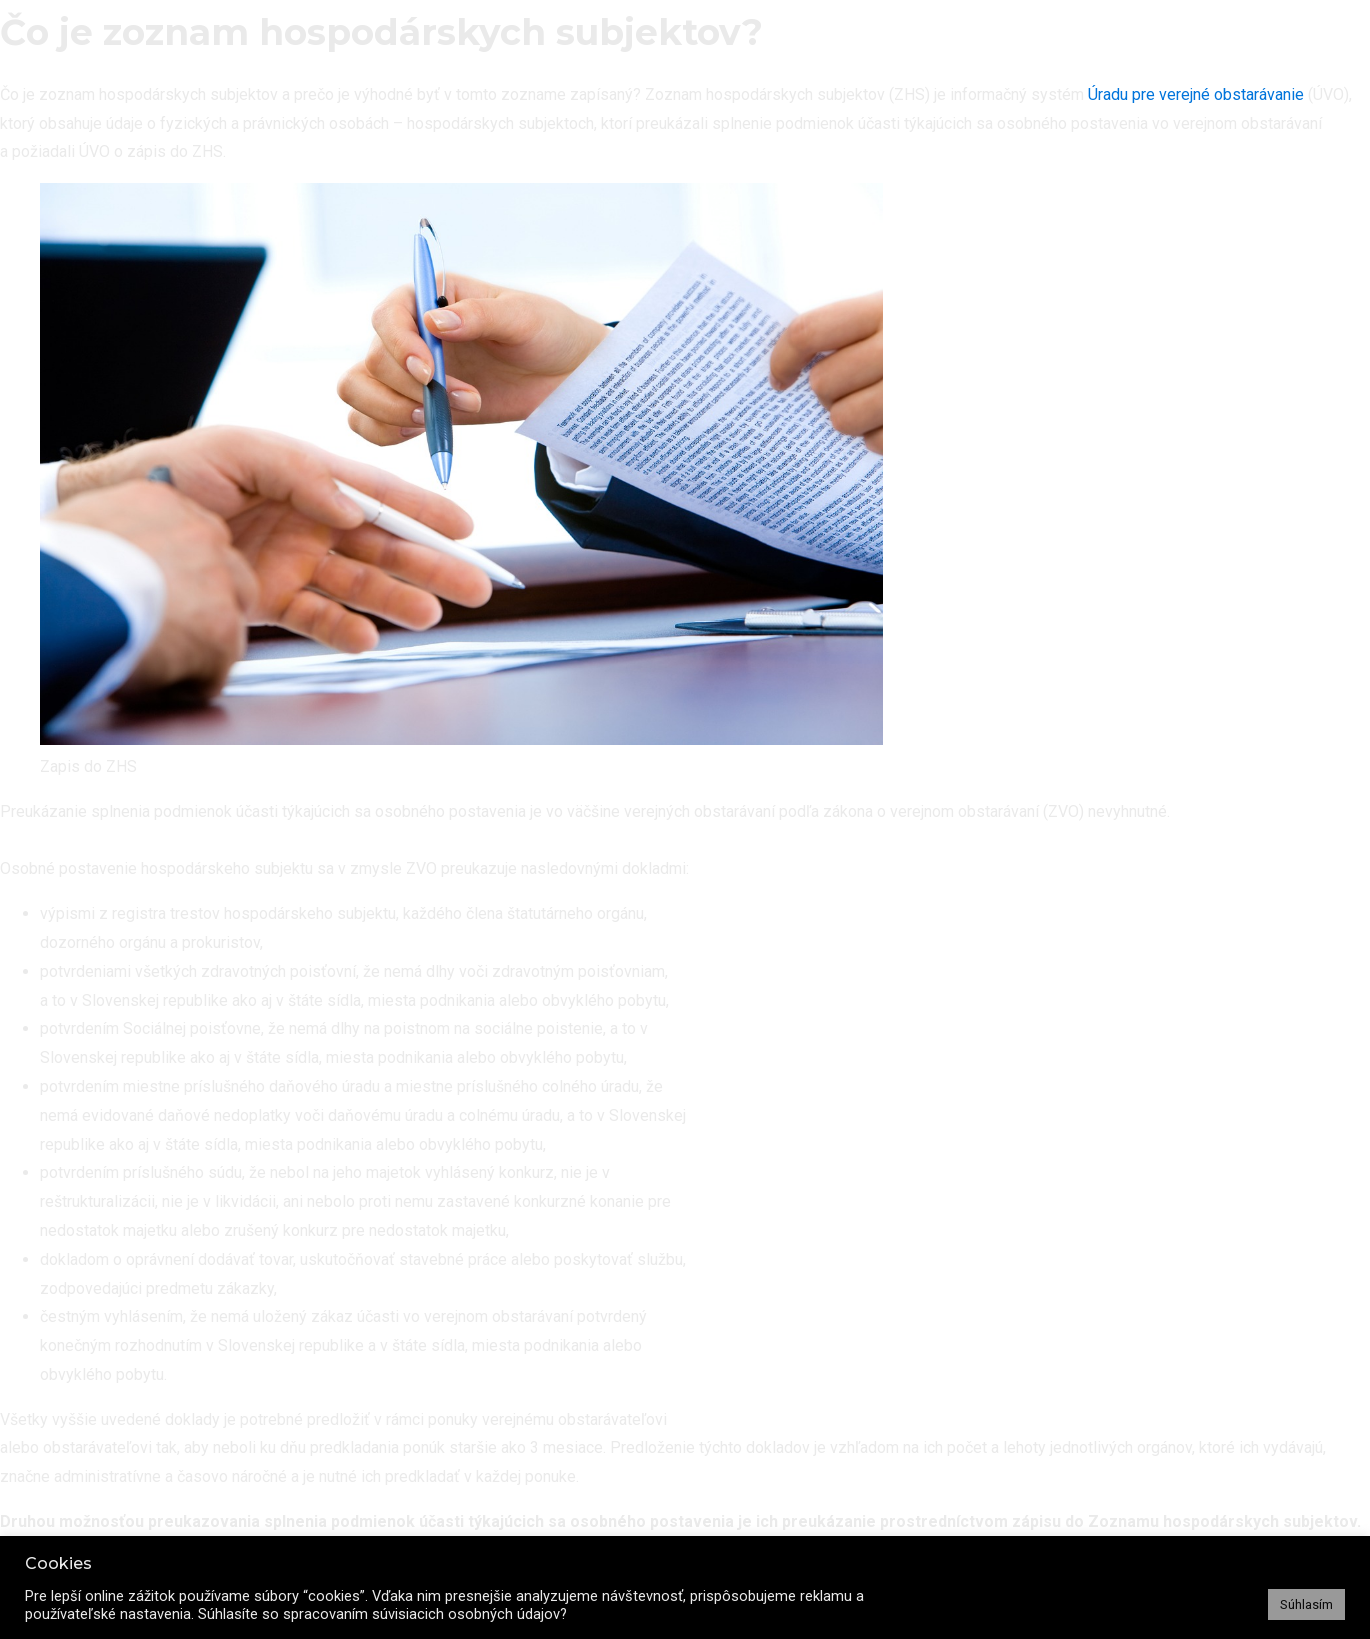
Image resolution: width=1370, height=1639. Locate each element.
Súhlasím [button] (1306, 1604)
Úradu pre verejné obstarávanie (1196, 94)
